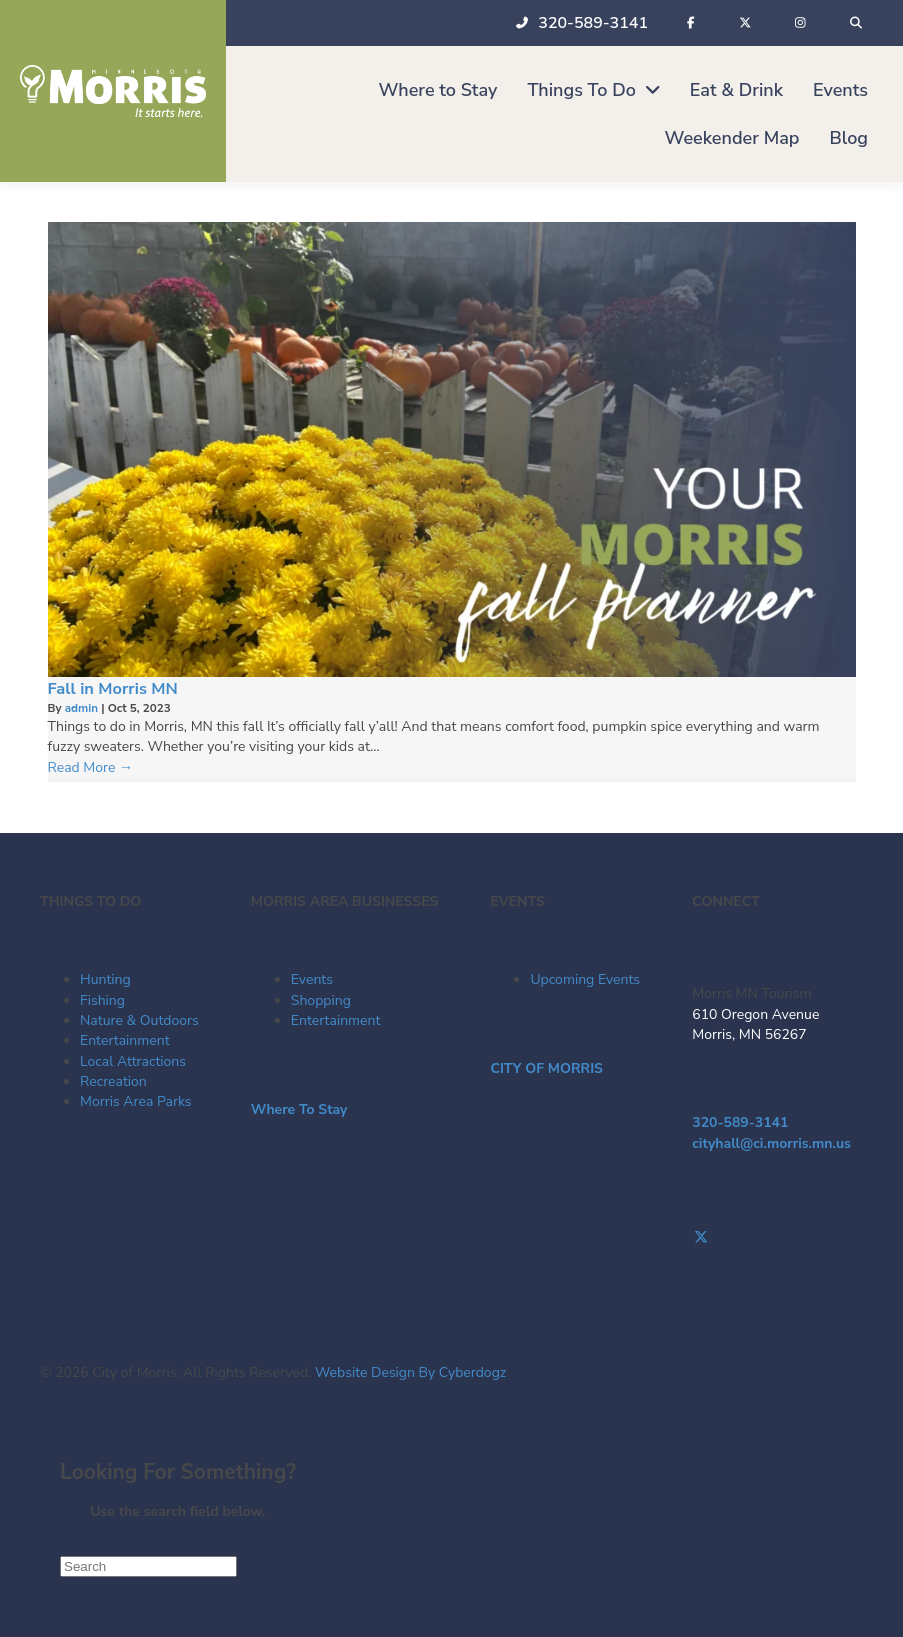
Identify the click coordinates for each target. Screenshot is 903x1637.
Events (312, 979)
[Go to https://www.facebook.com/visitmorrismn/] (777, 1218)
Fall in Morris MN (113, 688)
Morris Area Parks (136, 1101)
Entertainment (125, 1040)
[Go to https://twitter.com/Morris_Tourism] (777, 1238)
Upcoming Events (585, 979)
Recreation (113, 1081)
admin (83, 708)
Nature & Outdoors (139, 1020)
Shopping (321, 1000)
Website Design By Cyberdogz (410, 1372)
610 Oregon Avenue (755, 1014)
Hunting (105, 979)
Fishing (102, 1000)
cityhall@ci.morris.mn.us (771, 1143)
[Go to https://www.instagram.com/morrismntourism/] (777, 1259)
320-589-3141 (740, 1122)
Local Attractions (133, 1061)
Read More (91, 767)
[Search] (148, 1566)
